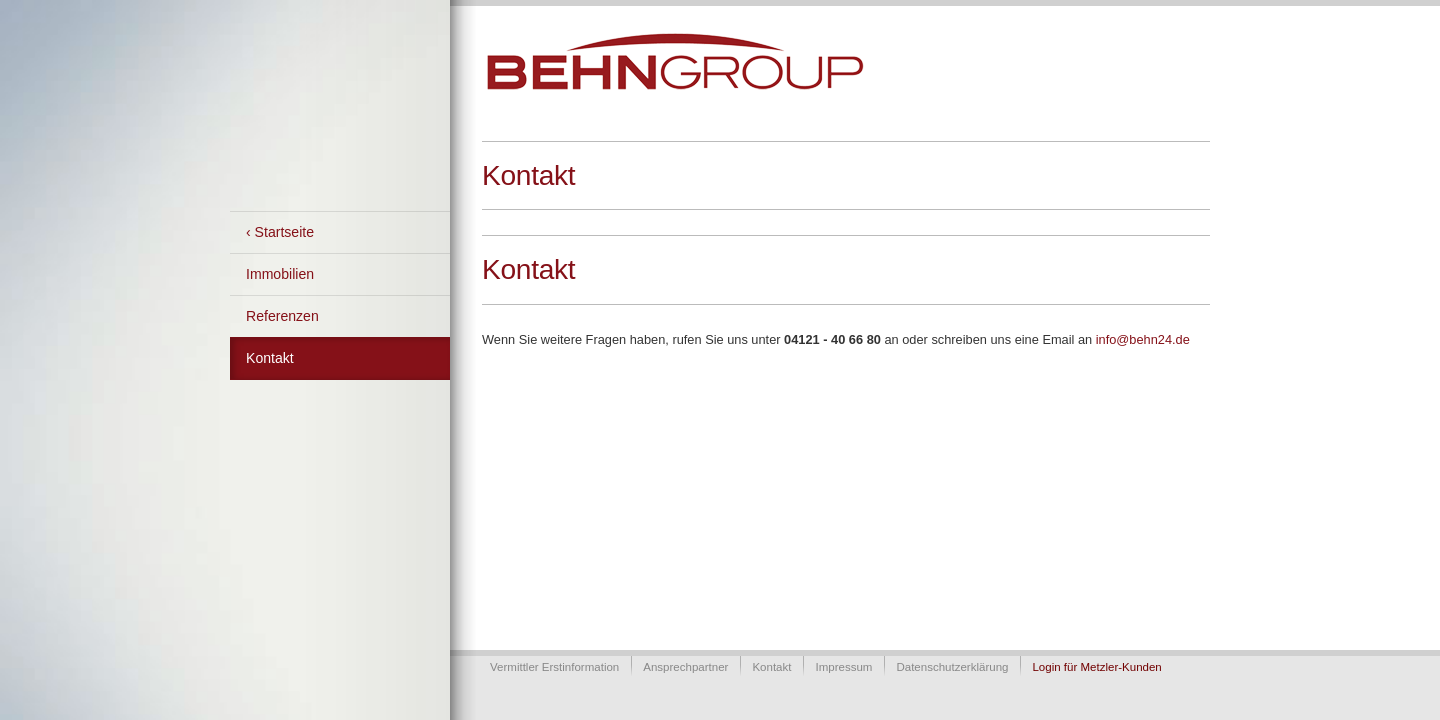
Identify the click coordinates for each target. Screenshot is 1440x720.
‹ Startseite (280, 232)
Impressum (843, 667)
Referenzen (282, 316)
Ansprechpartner (685, 667)
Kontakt (270, 358)
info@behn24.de (1143, 339)
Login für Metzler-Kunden (1096, 667)
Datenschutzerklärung (952, 667)
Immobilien (280, 274)
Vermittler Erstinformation (554, 667)
